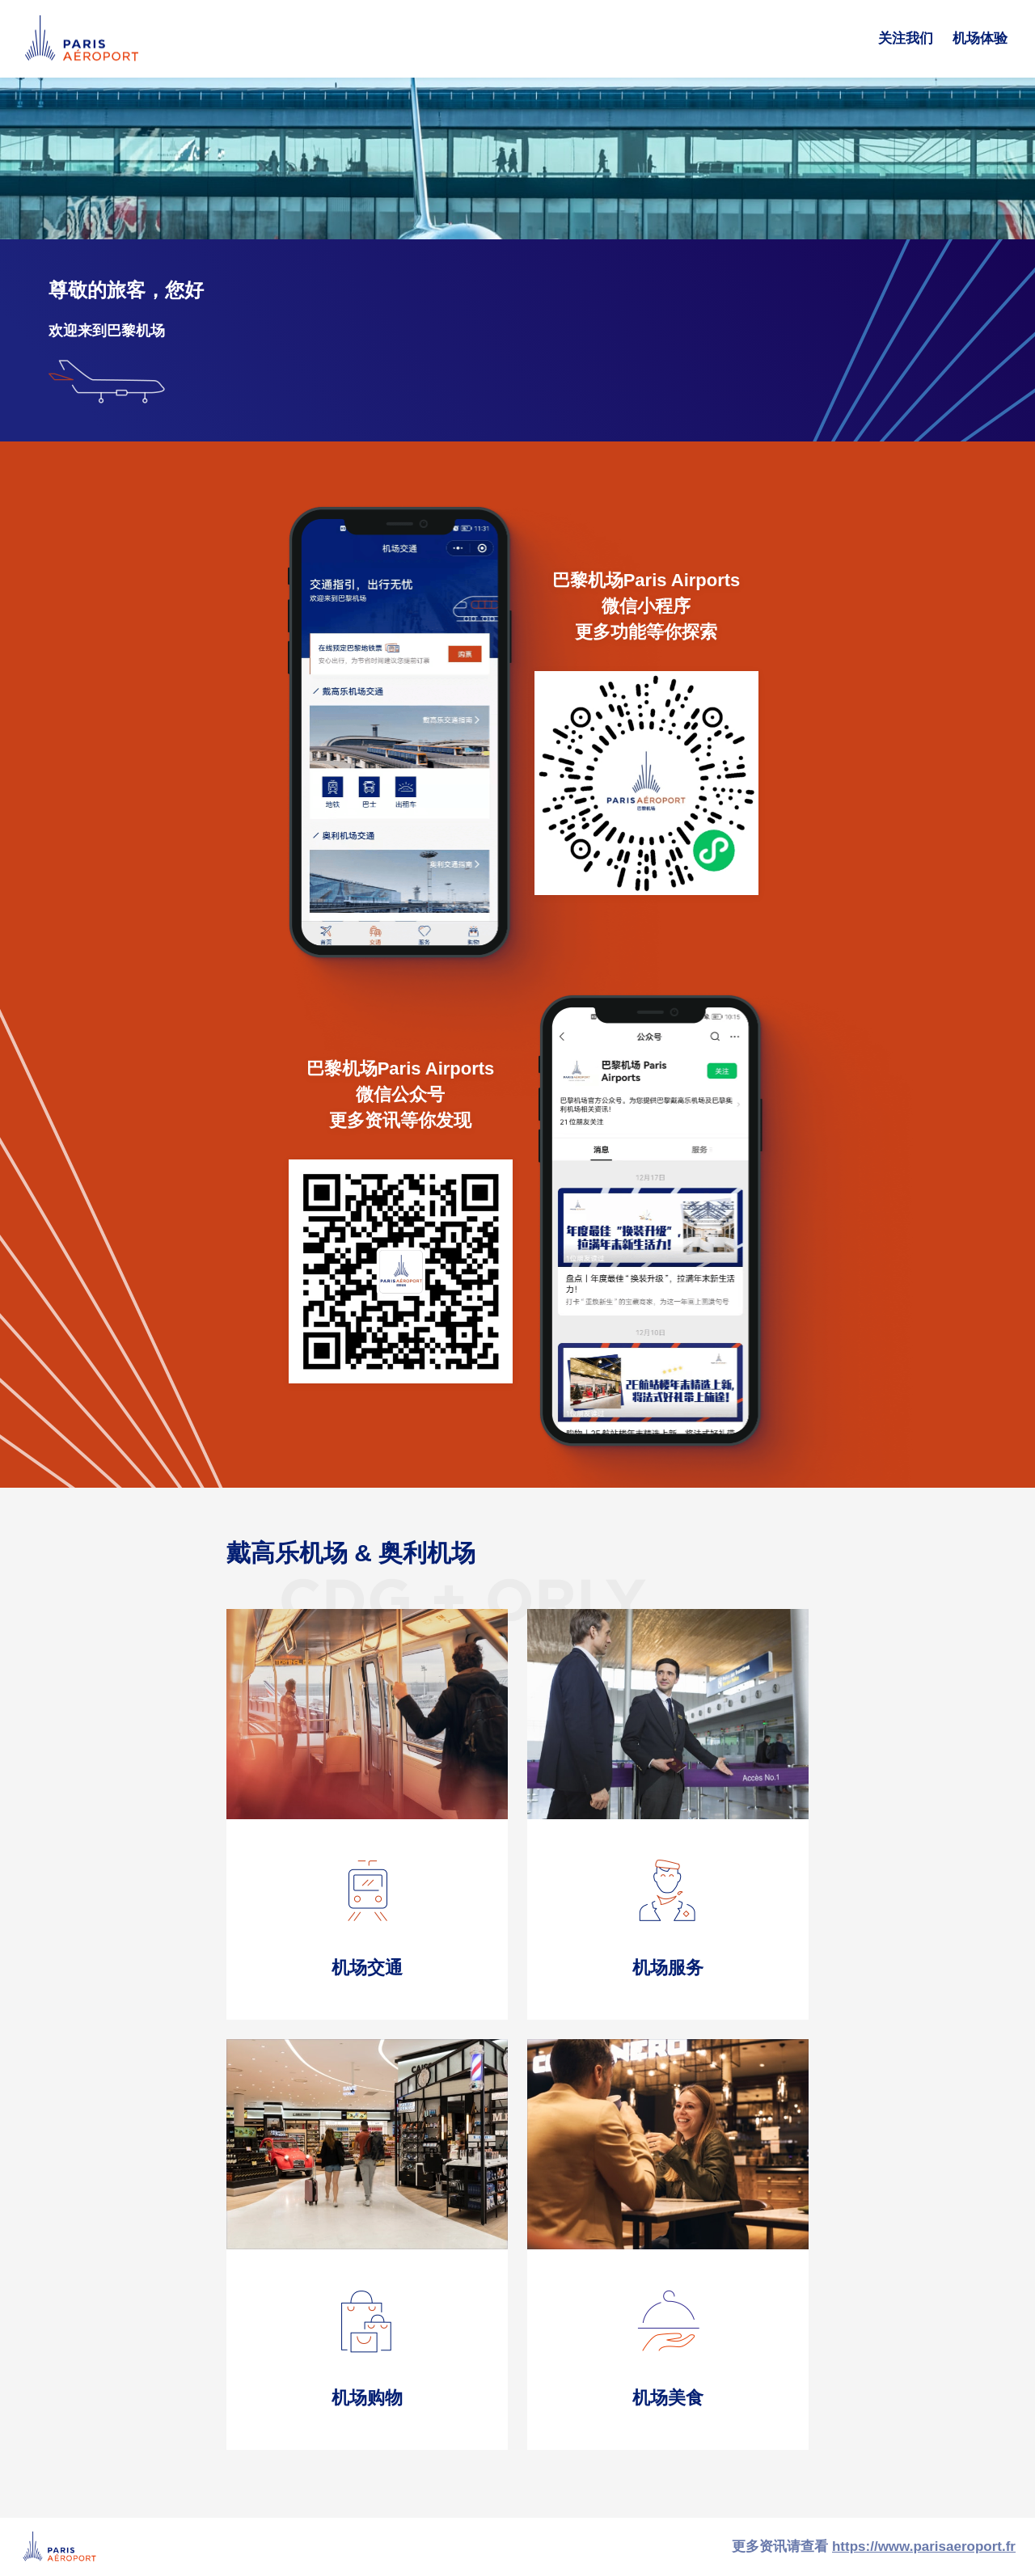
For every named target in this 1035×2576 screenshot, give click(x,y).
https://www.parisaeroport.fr (924, 2546)
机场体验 (980, 38)
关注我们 (905, 38)
